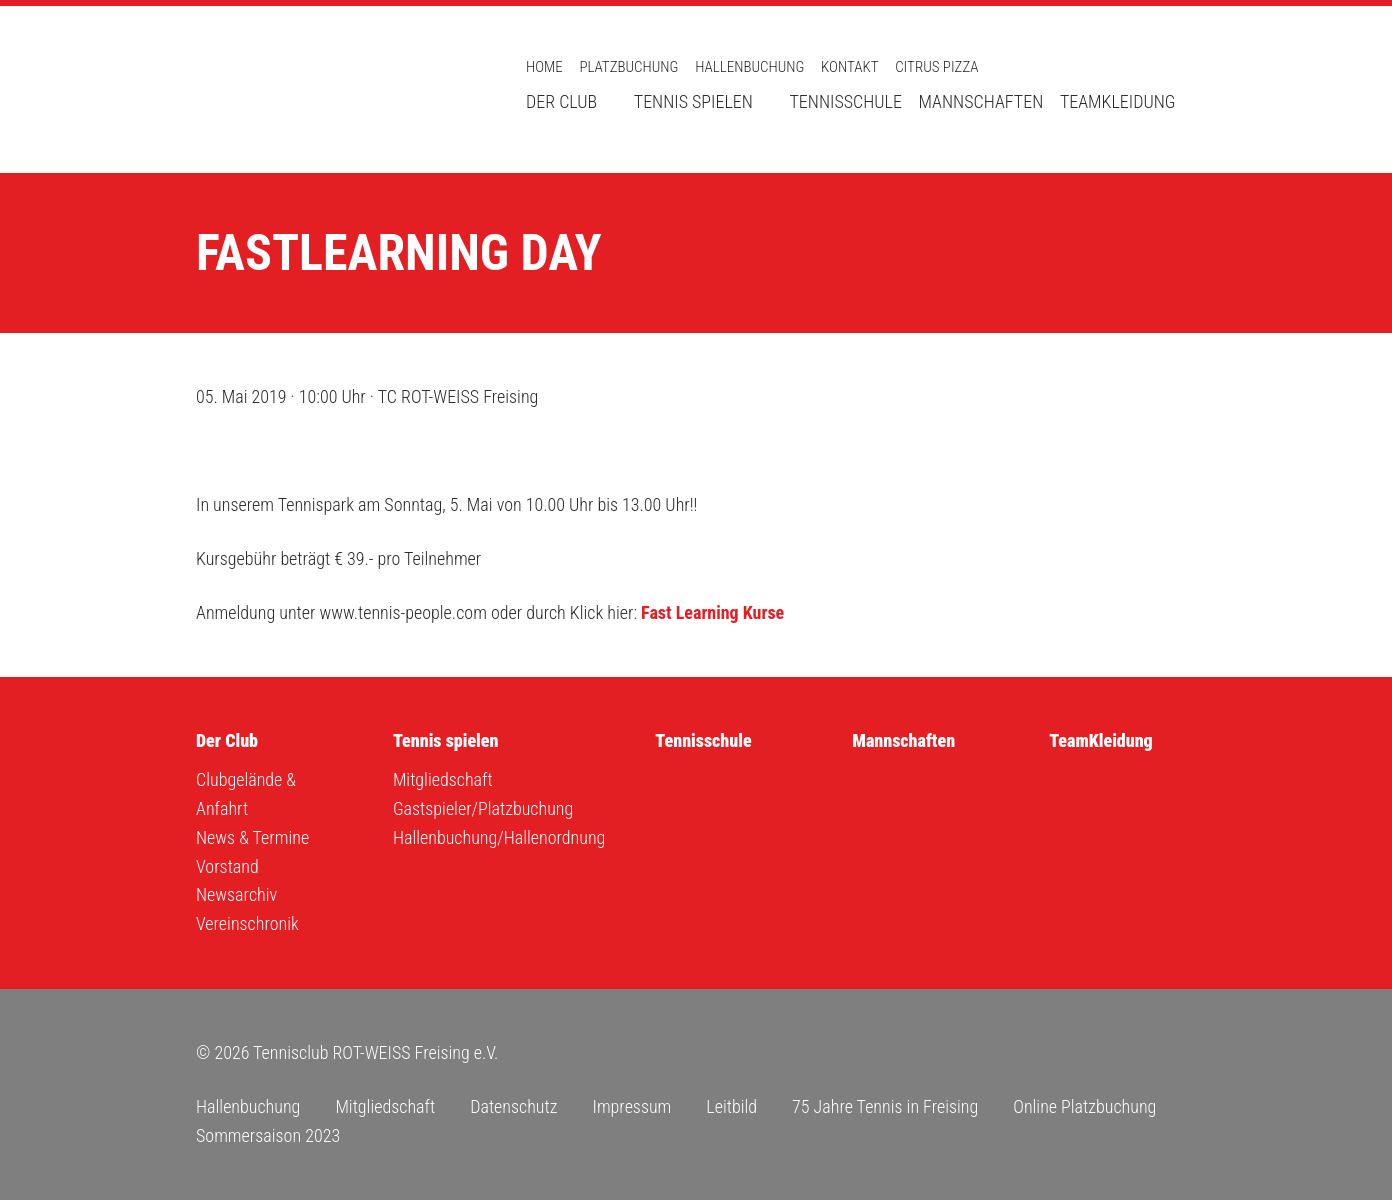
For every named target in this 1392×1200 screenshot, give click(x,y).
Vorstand (227, 866)
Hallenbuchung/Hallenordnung (499, 837)
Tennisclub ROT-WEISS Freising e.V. (336, 89)
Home (544, 67)
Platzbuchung (628, 67)
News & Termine (252, 837)
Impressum (631, 1106)
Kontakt (849, 67)
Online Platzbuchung (1084, 1106)
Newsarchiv (236, 894)
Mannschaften (981, 101)
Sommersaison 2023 (268, 1135)
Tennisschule (845, 101)
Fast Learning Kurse (712, 612)
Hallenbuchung (749, 67)
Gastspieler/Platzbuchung (483, 808)
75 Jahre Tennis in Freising (885, 1106)
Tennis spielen (693, 101)
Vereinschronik (247, 923)
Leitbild (731, 1106)
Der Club (561, 101)
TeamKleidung (1118, 101)
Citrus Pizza (936, 67)
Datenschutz (513, 1106)
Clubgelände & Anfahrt (246, 794)
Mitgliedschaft (443, 779)
